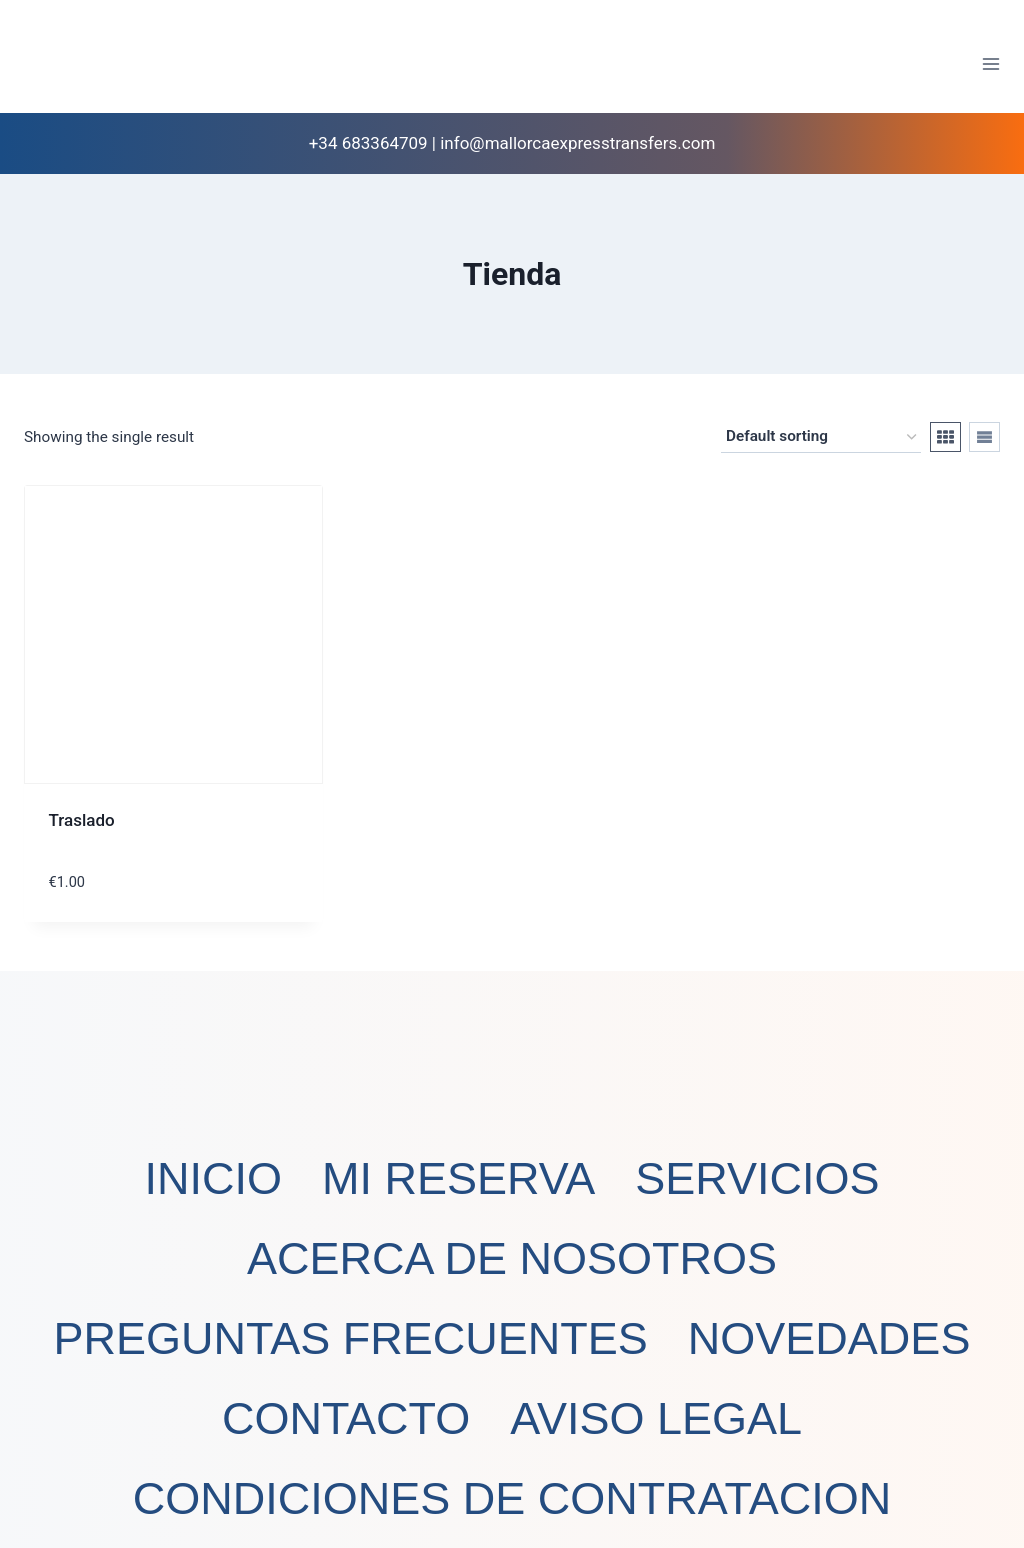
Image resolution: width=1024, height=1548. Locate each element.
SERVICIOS (757, 1178)
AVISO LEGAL (656, 1418)
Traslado (82, 820)
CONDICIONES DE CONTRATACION (512, 1498)
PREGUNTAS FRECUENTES (351, 1338)
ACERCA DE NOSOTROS (512, 1258)
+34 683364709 (368, 143)
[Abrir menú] (990, 63)
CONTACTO (346, 1418)
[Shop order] (821, 437)
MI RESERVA (458, 1178)
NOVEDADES (829, 1338)
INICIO (213, 1178)
